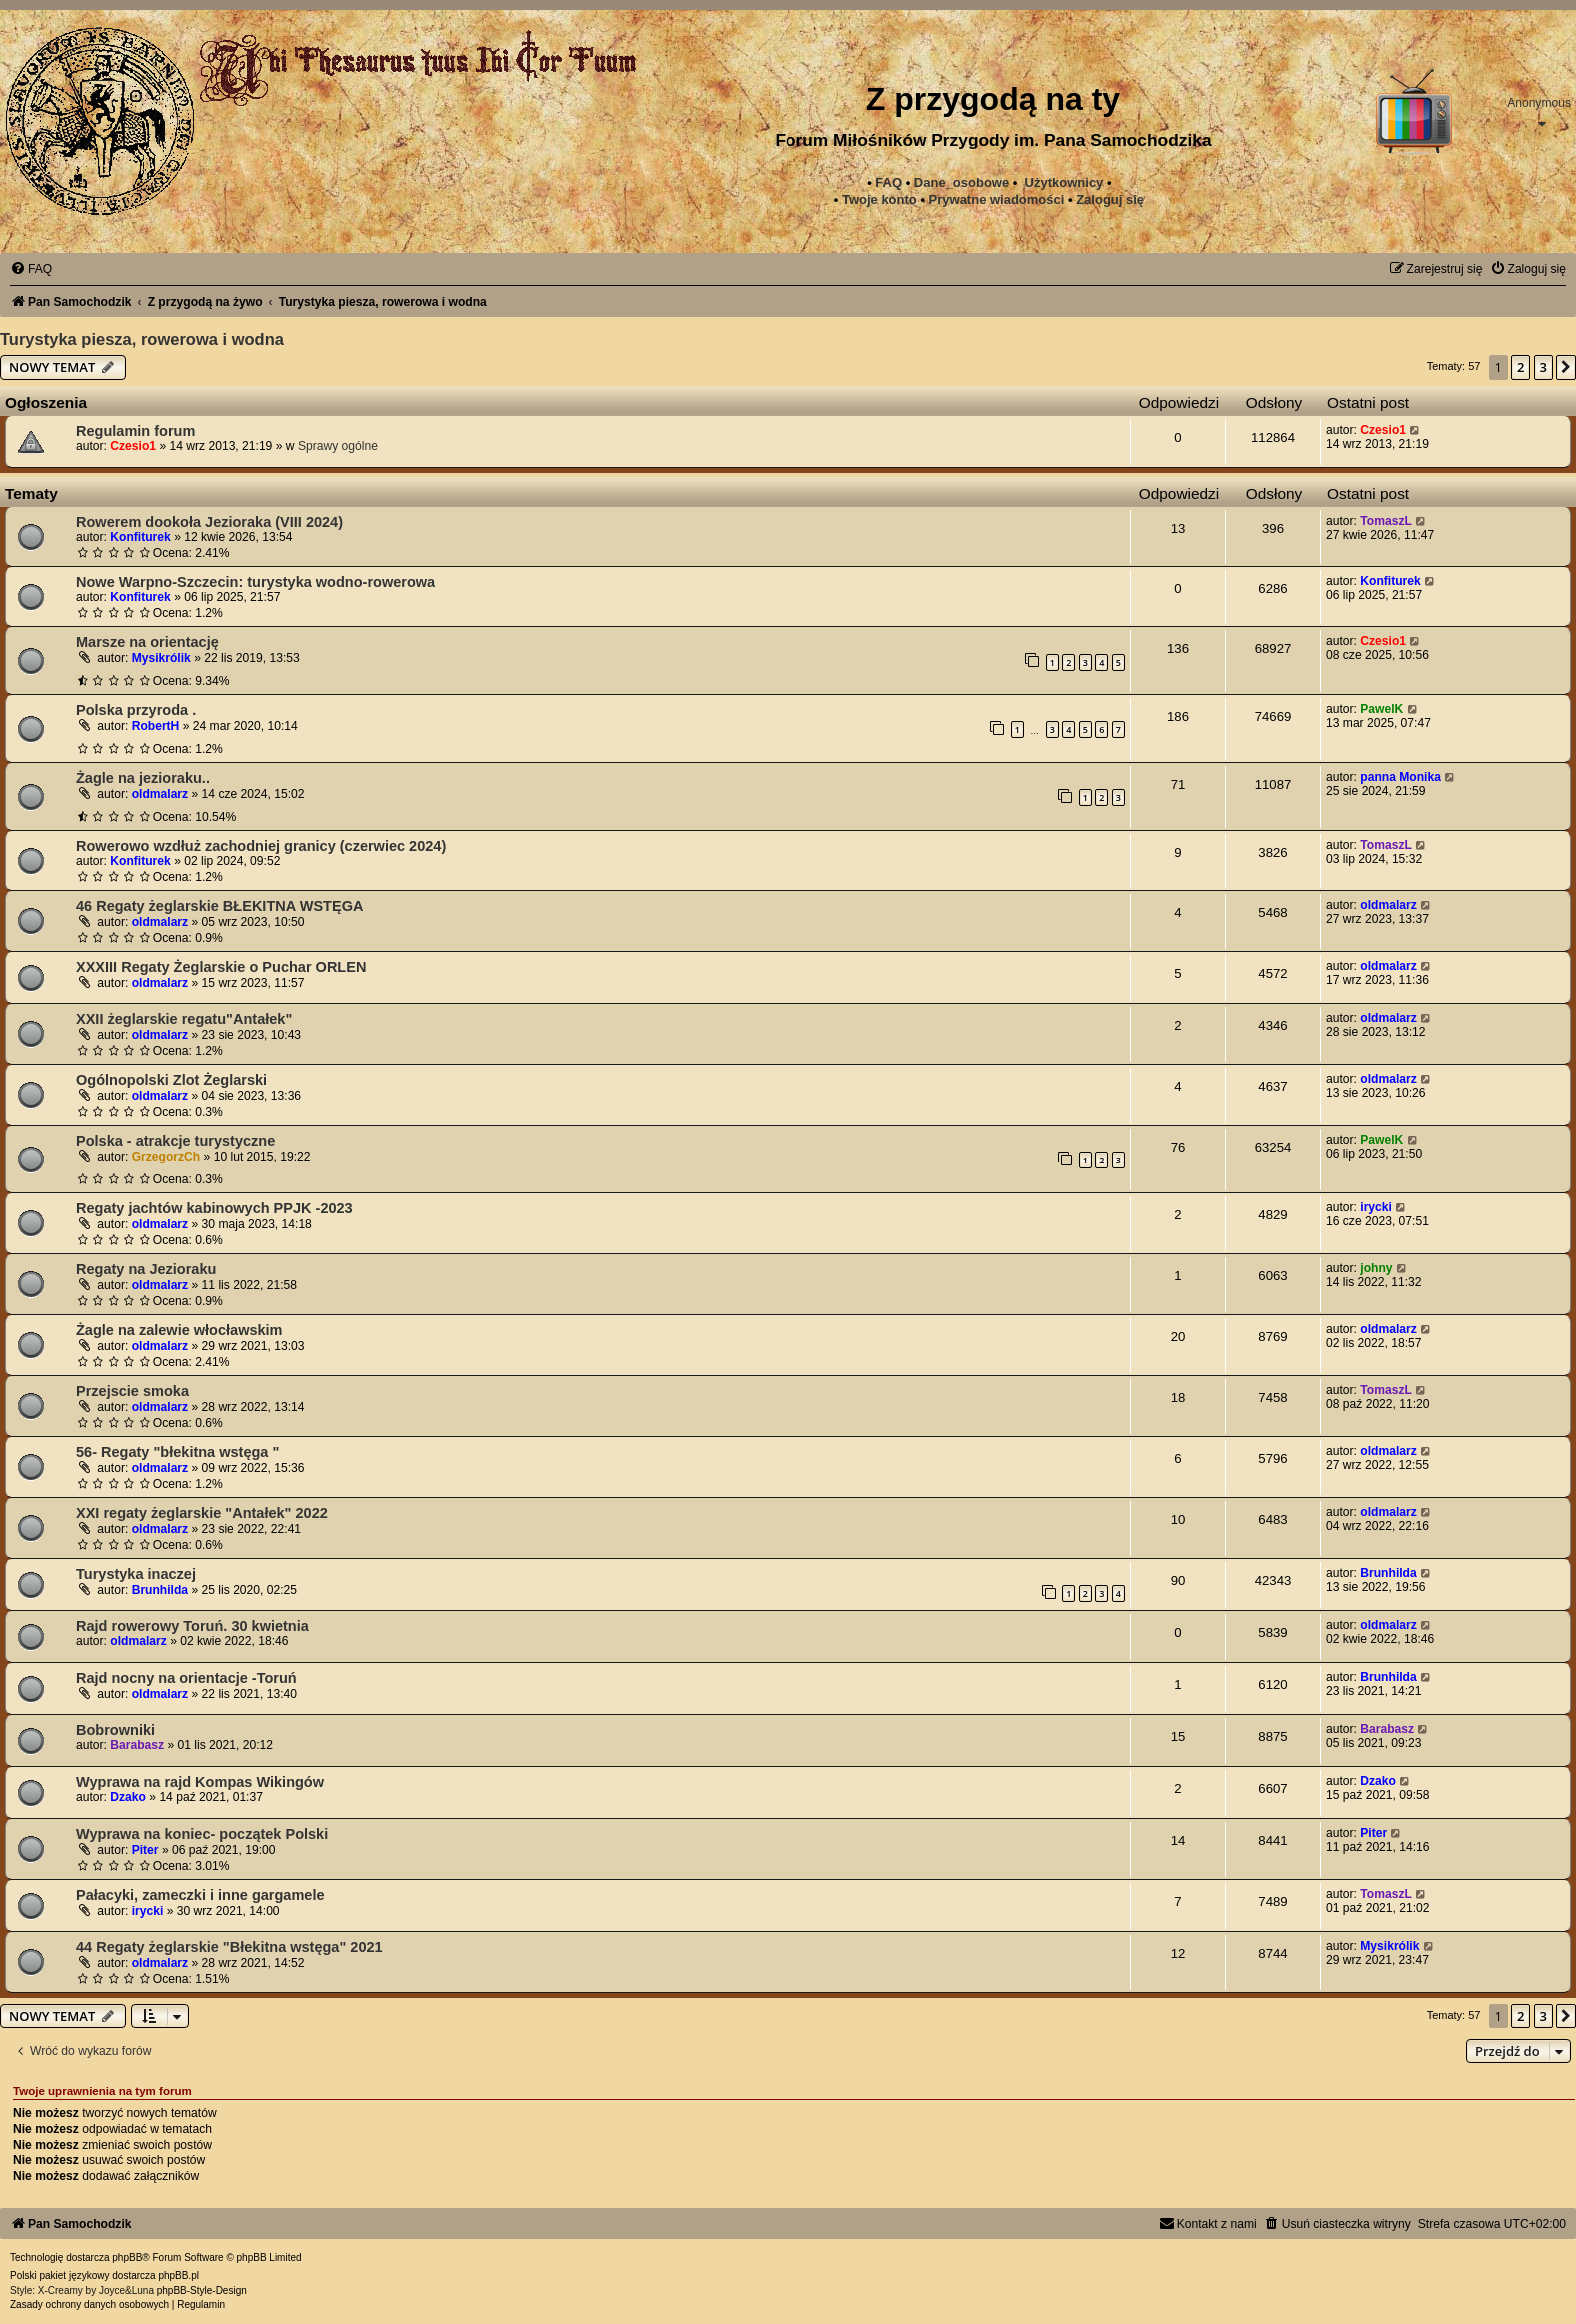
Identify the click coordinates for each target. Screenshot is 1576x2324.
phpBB (127, 2257)
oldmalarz (160, 794)
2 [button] (1520, 367)
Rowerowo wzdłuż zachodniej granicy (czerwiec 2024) (261, 846)
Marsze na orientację (147, 642)
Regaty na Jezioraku (146, 1269)
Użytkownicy (1064, 182)
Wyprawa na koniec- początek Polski (202, 1834)
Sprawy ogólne (338, 446)
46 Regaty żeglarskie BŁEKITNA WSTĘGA (219, 906)
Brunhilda (160, 1590)
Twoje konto (879, 199)
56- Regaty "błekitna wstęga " (177, 1452)
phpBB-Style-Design (202, 2290)
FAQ (888, 182)
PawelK (1381, 709)
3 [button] (1543, 367)
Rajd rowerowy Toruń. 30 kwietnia (192, 1626)
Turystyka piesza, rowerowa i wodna (142, 339)
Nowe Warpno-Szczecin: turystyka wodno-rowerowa (255, 582)
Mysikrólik (161, 658)
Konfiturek (140, 537)
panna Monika (1400, 777)
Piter (145, 1850)
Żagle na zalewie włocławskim (179, 1330)
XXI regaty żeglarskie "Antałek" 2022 (202, 1513)
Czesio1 (133, 446)
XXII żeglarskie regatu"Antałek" (184, 1019)
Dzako (128, 1797)
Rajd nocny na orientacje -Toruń (186, 1678)
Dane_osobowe (961, 182)
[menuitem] (997, 200)
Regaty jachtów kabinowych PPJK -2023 (214, 1208)
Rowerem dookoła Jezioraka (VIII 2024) (209, 522)
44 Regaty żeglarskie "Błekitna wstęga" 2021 (229, 1947)
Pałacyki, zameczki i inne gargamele (200, 1895)
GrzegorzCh (166, 1156)
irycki (1376, 1207)
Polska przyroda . (136, 710)
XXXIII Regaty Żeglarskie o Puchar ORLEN (221, 967)
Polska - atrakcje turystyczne (175, 1141)
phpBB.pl (178, 2275)
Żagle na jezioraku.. (143, 778)
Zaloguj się (1110, 199)
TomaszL (1386, 521)
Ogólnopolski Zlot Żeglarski (171, 1080)
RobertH (156, 726)
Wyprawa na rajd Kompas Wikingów (200, 1782)
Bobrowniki (115, 1730)
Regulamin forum (135, 431)
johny (1376, 1268)
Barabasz (137, 1745)
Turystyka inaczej (136, 1574)
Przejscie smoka (132, 1391)
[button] (1566, 367)
